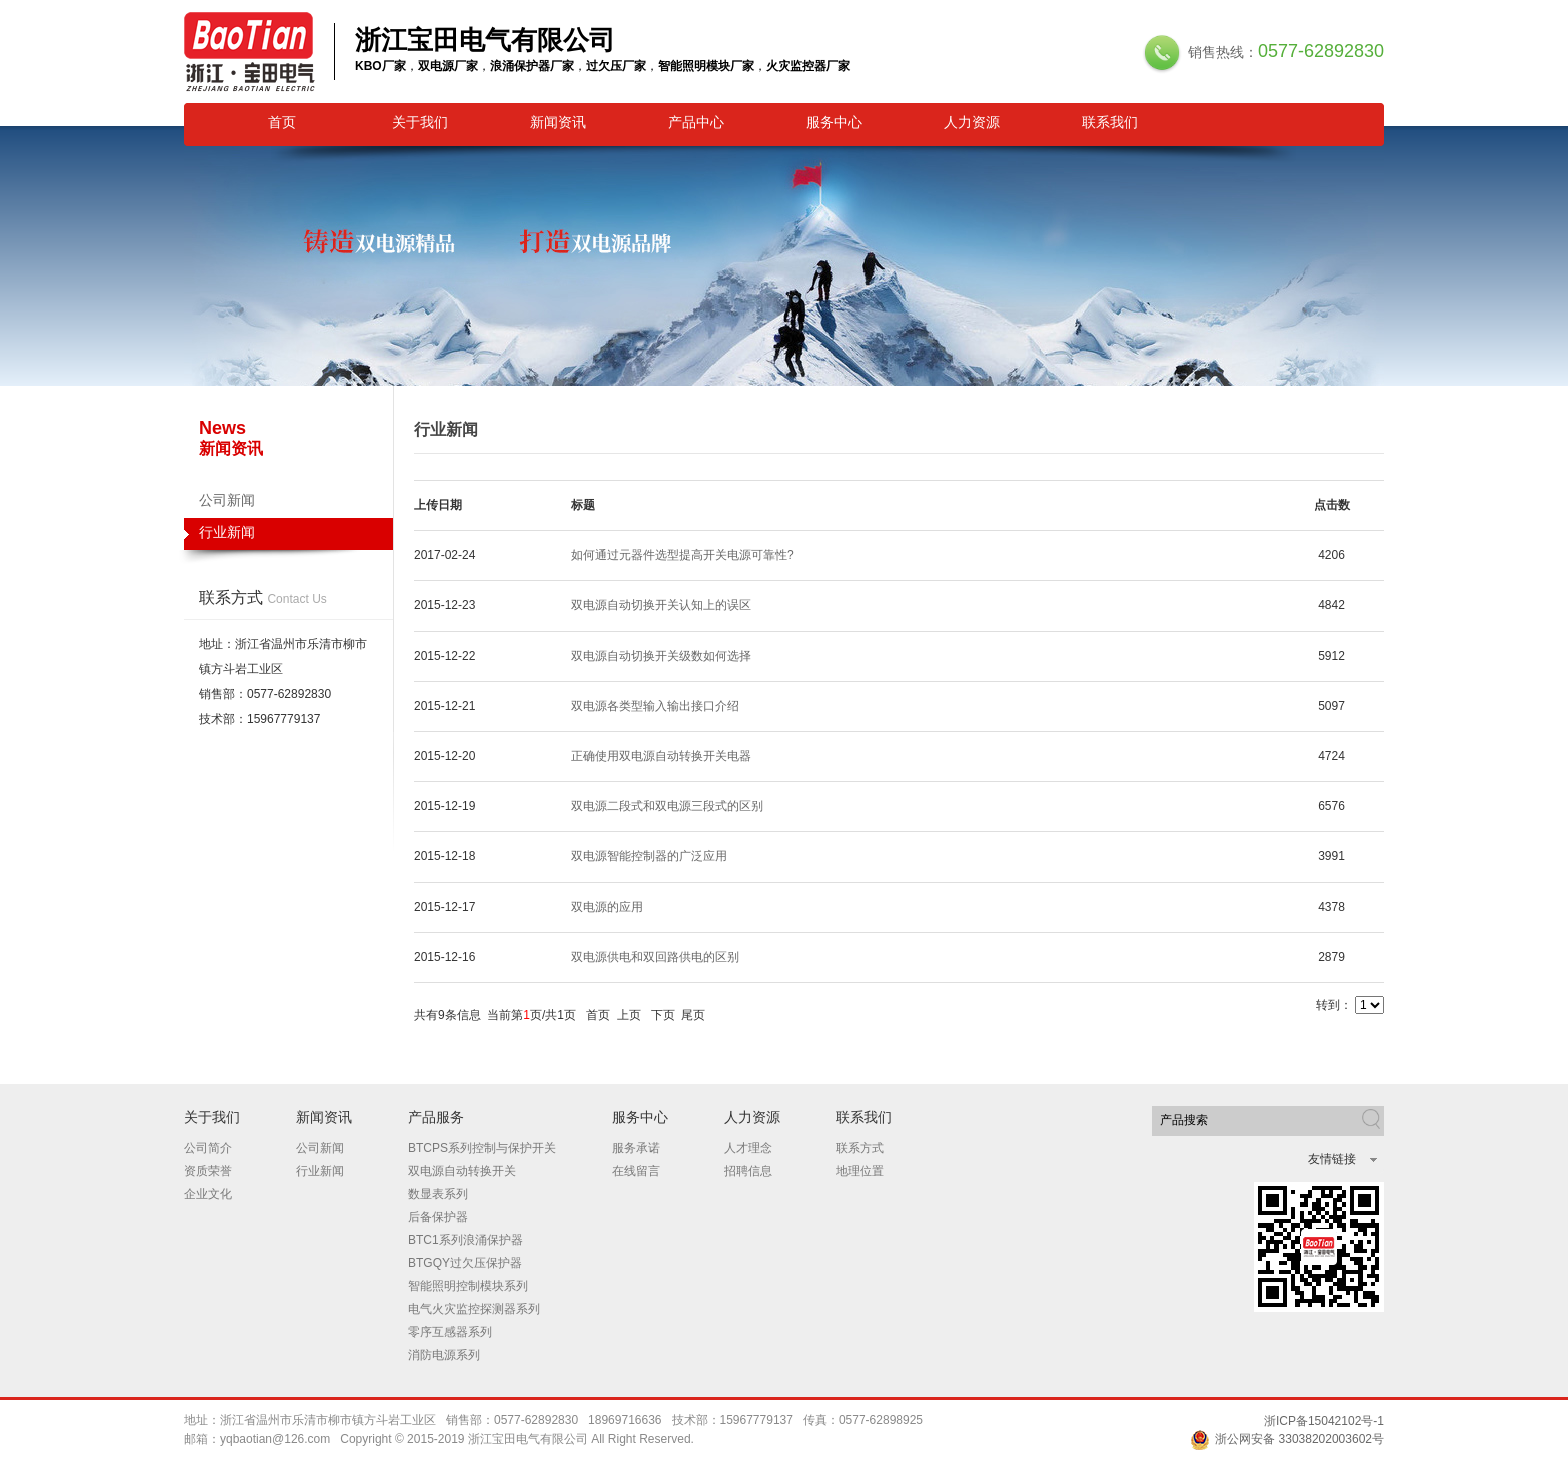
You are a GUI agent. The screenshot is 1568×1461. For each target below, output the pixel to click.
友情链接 (1332, 1159)
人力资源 (972, 122)
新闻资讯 (558, 122)
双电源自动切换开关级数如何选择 (661, 656)
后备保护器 (438, 1217)
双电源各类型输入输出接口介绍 (655, 706)
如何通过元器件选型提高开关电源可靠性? (682, 555)
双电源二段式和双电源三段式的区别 (667, 806)
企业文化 (208, 1194)
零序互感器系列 (450, 1332)
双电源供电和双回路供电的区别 (655, 957)
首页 (282, 122)
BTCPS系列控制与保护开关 (482, 1148)
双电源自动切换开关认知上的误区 (661, 605)
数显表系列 (438, 1194)
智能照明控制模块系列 (468, 1286)
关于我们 (420, 122)
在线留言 (636, 1171)
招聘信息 (748, 1171)
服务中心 (834, 122)
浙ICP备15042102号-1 (1324, 1421)
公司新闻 (227, 500)
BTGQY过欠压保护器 (465, 1263)
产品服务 (436, 1117)
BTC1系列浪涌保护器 (465, 1240)
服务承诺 (636, 1148)
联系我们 (1110, 122)
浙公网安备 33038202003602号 (1287, 1439)
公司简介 (208, 1148)
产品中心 (696, 122)
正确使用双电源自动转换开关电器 (661, 756)
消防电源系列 (444, 1355)
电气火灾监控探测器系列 (474, 1309)
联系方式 (860, 1148)
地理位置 (860, 1171)
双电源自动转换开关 (462, 1171)
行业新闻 (288, 537)
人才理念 (748, 1148)
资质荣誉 (208, 1171)
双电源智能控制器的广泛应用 (649, 856)
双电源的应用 (607, 907)
